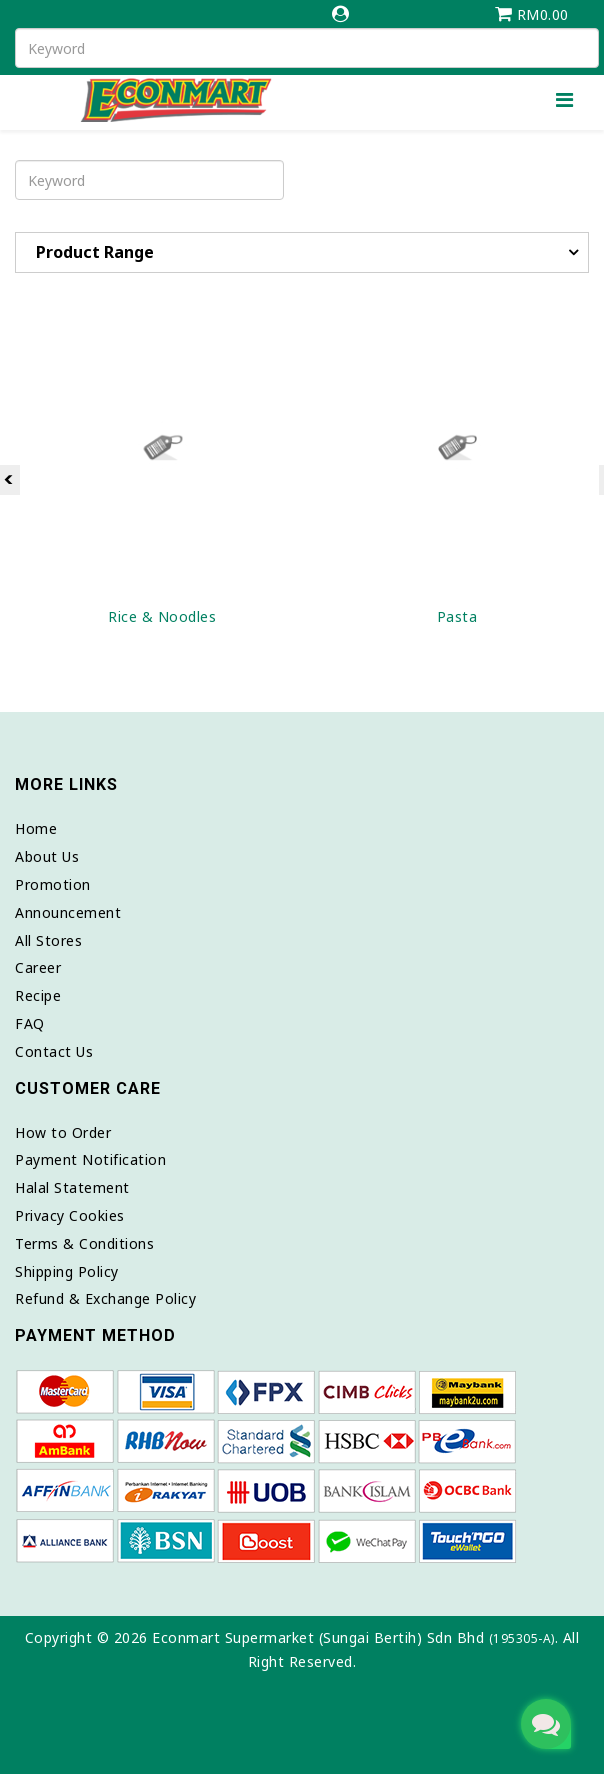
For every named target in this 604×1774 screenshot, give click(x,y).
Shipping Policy (67, 1271)
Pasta (457, 616)
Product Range (95, 252)
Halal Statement (72, 1187)
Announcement (68, 912)
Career (38, 967)
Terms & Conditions (84, 1243)
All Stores (48, 940)
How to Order (63, 1132)
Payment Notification (90, 1159)
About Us (47, 856)
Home (36, 828)
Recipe (38, 995)
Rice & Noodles (162, 616)
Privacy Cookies (70, 1215)
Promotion (53, 884)
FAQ (30, 1023)
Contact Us (54, 1051)
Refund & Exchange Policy (105, 1298)
